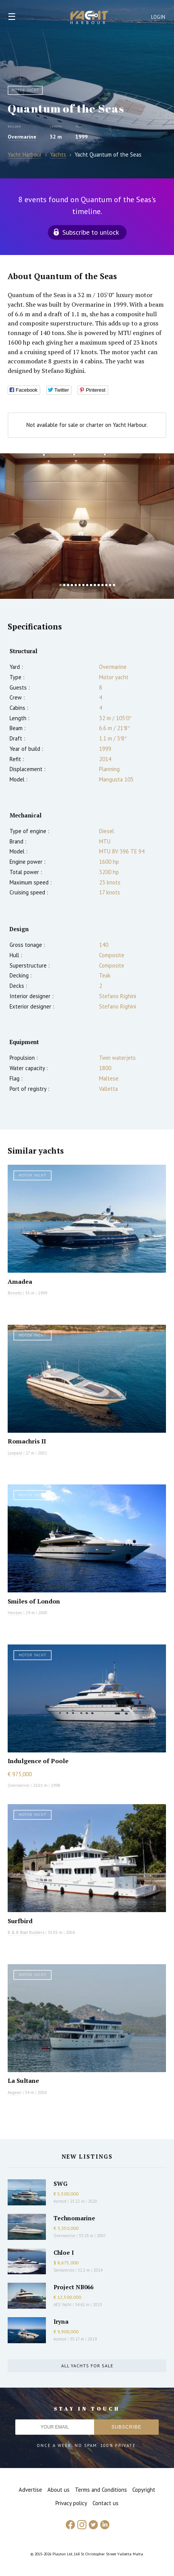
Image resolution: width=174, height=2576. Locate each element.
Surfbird (20, 1921)
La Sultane (23, 2080)
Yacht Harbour (89, 18)
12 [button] (102, 585)
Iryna (61, 2321)
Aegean (14, 2092)
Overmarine (22, 136)
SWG (60, 2183)
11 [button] (99, 585)
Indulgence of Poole (38, 1761)
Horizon (15, 1612)
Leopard (15, 1453)
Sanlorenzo (64, 2270)
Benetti (15, 1293)
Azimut (60, 2201)
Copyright (143, 2489)
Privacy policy (71, 2503)
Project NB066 (73, 2287)
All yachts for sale (87, 2365)
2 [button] (64, 585)
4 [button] (72, 585)
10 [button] (95, 585)
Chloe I (64, 2252)
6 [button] (79, 585)
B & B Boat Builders (26, 1932)
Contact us (106, 2503)
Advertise (30, 2489)
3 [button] (68, 585)
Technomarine (74, 2218)
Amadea (20, 1281)
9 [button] (91, 585)
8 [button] (87, 585)
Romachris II (27, 1441)
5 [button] (76, 585)
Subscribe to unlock (90, 232)
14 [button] (110, 585)
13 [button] (106, 585)
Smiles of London (34, 1601)
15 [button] (114, 585)
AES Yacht (63, 2304)
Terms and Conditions (101, 2489)
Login (158, 17)
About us (58, 2489)
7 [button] (83, 585)
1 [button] (60, 585)
